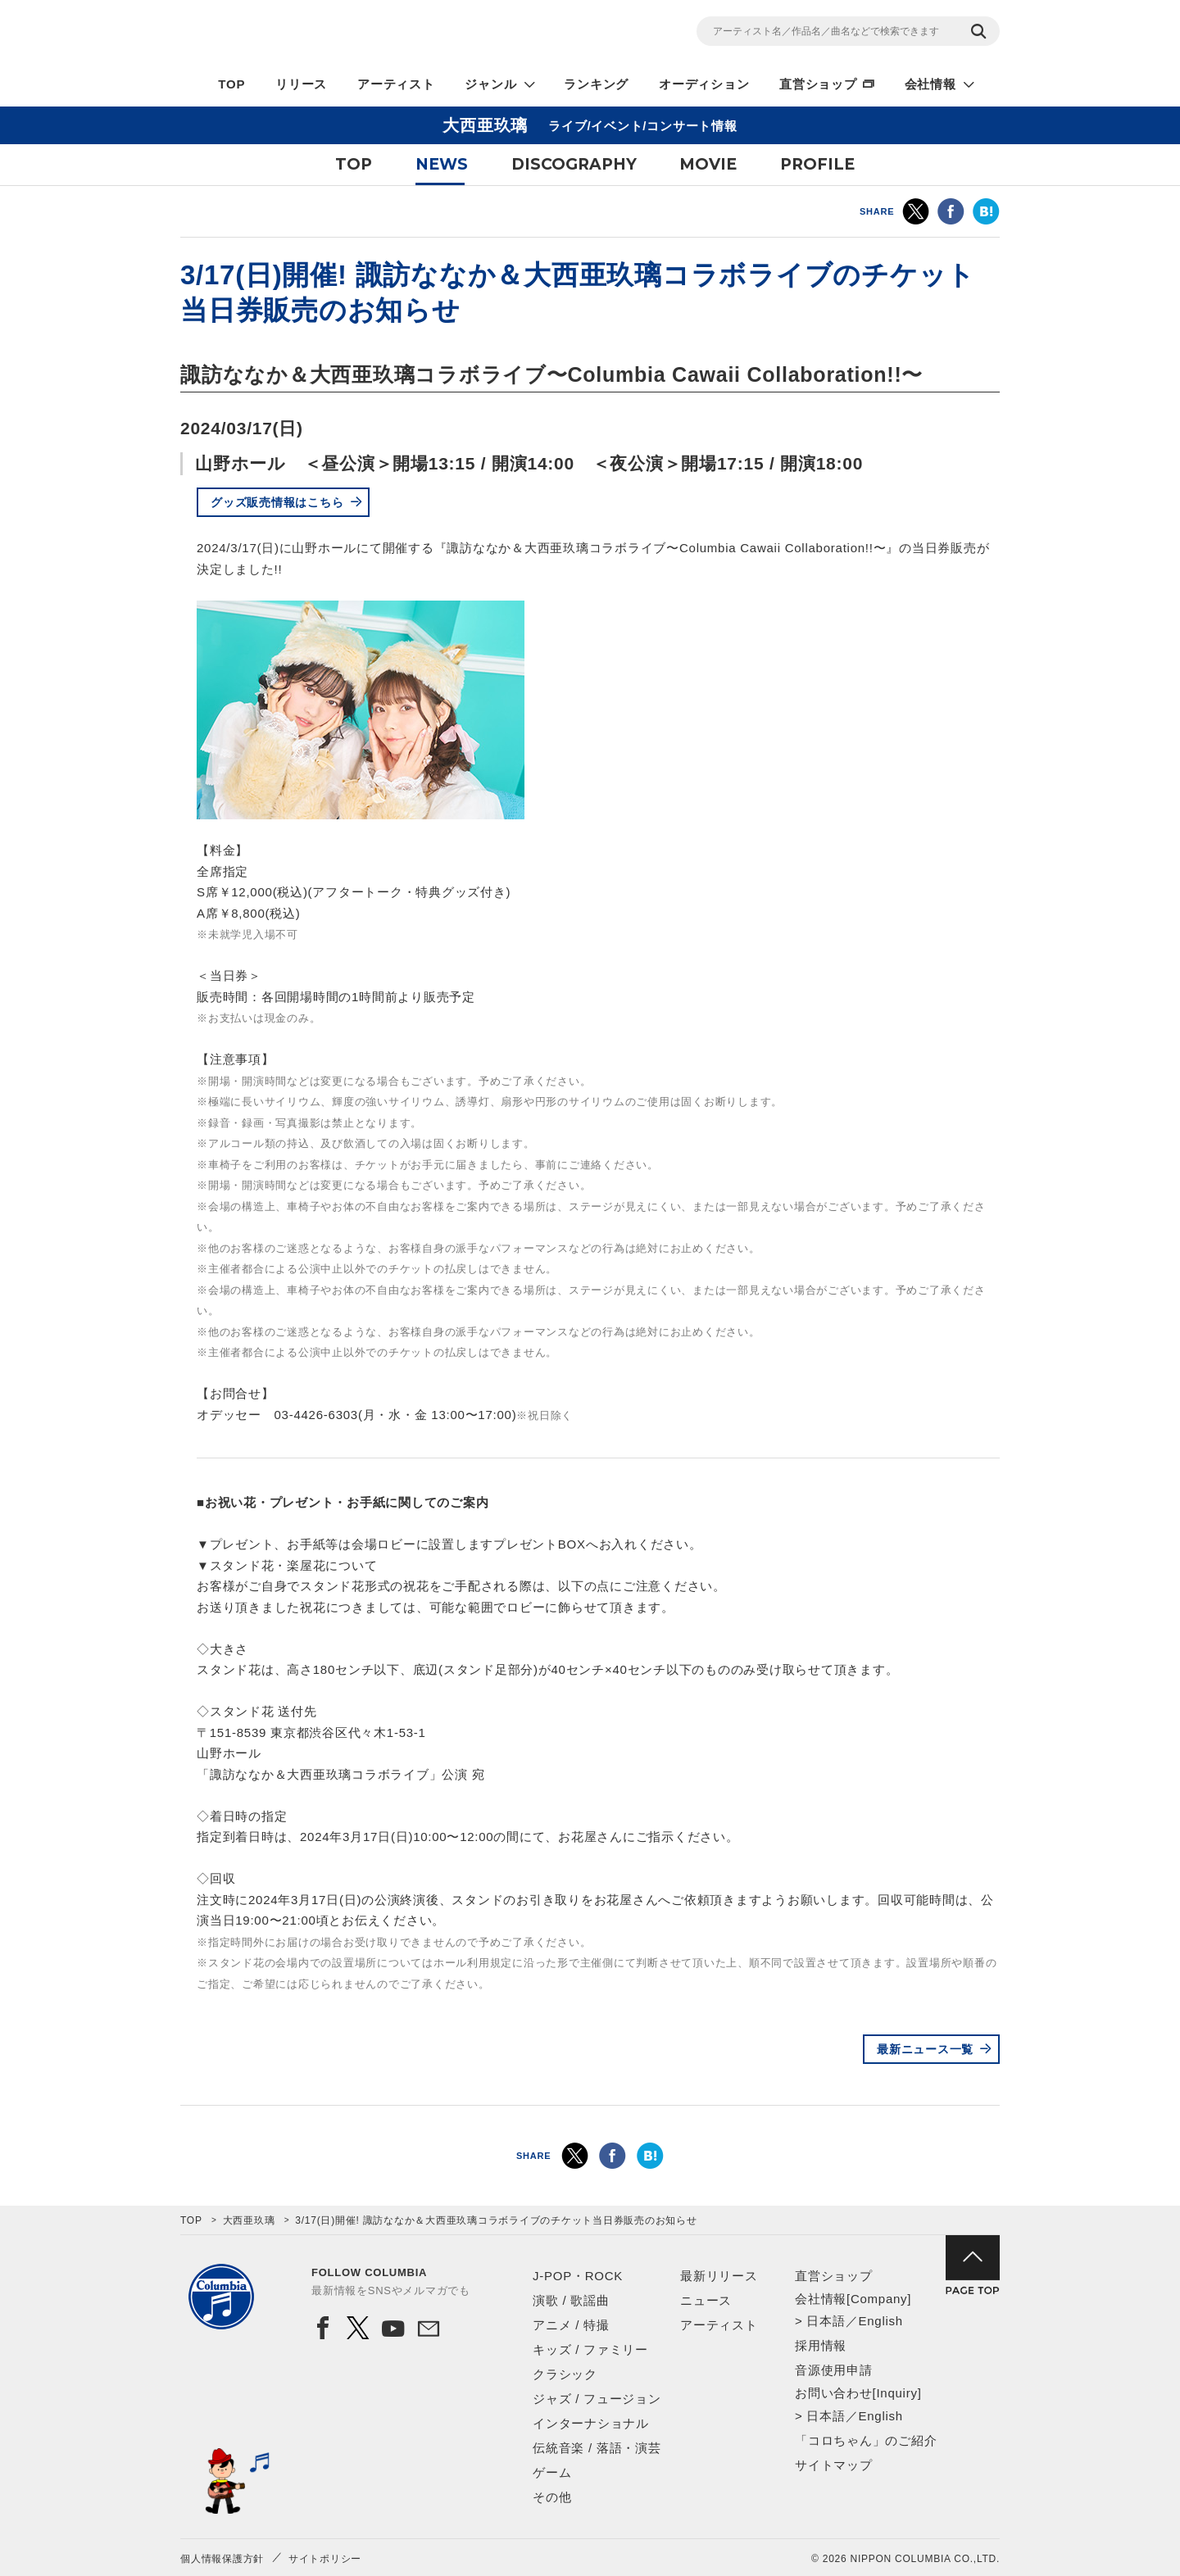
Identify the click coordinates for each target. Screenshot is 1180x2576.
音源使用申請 (834, 2370)
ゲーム (552, 2472)
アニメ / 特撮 (571, 2325)
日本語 (825, 2321)
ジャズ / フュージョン (597, 2399)
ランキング (596, 84)
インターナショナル (591, 2423)
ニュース (706, 2300)
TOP (231, 84)
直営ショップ (818, 84)
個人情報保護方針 (222, 2559)
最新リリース (719, 2276)
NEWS (441, 164)
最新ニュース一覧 (925, 2049)
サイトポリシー (324, 2559)
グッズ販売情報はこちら (277, 502)
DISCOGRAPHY (574, 164)
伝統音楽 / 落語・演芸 (597, 2448)
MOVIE (708, 164)
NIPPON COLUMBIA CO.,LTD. (327, 33)
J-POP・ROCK (578, 2276)
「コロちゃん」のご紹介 (866, 2440)
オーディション (704, 84)
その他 (552, 2497)
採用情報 (820, 2345)
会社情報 (930, 84)
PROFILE (817, 164)
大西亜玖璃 (249, 2220)
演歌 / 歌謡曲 (571, 2300)
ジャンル (490, 84)
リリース (301, 84)
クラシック (565, 2374)
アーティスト (396, 84)
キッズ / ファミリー (590, 2349)
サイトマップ (834, 2465)
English (880, 2321)
